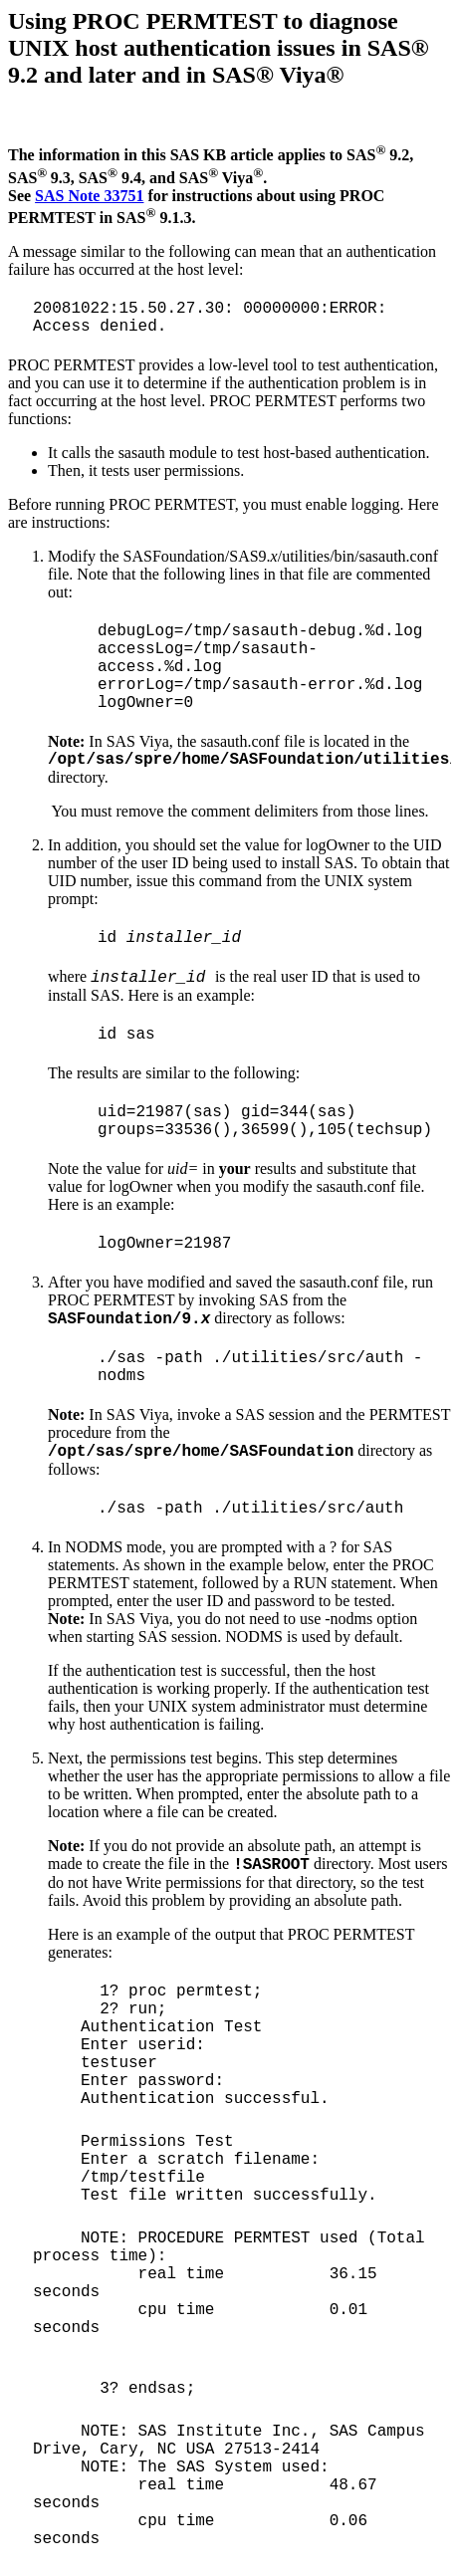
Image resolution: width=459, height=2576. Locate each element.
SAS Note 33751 (89, 195)
